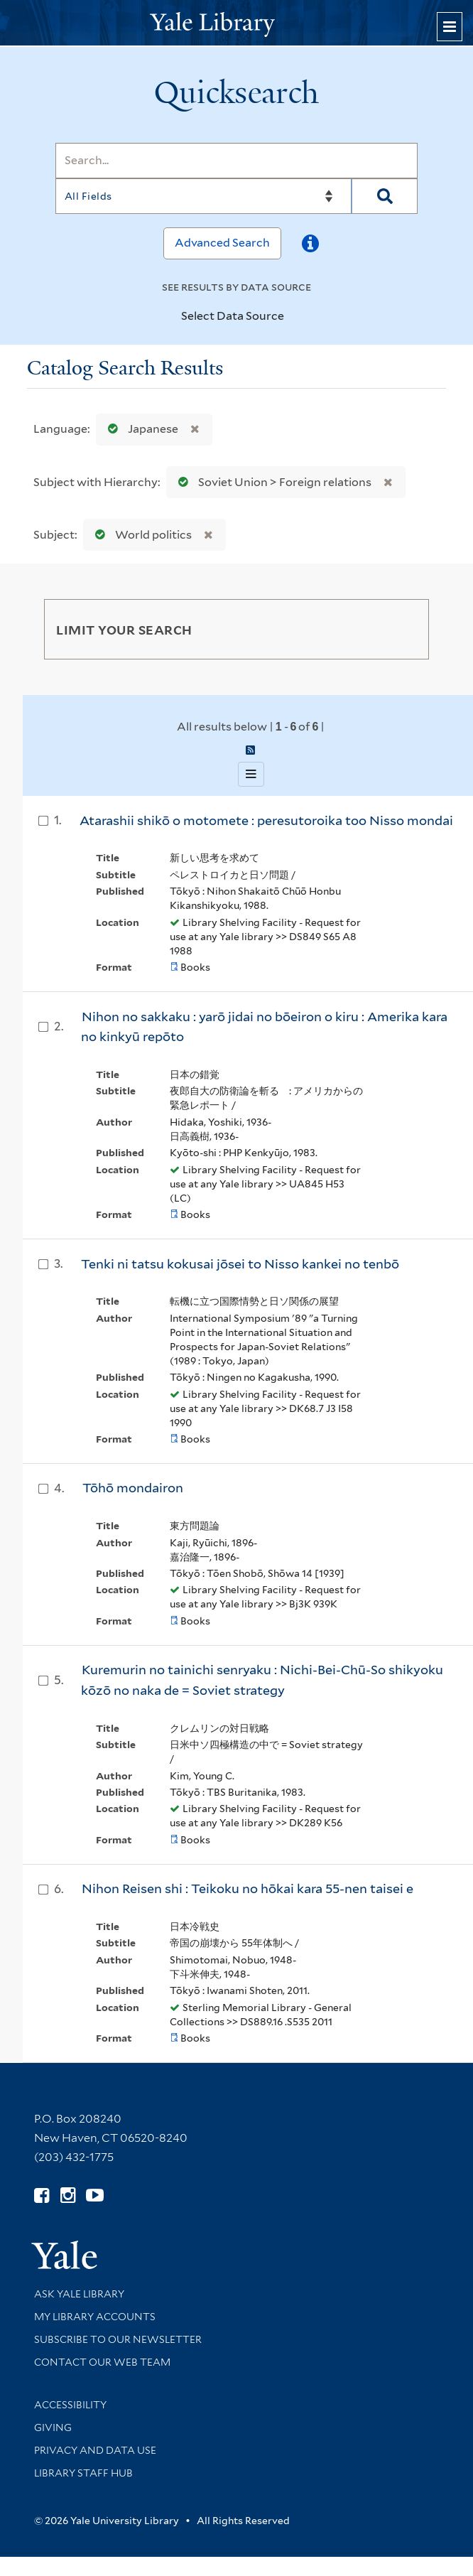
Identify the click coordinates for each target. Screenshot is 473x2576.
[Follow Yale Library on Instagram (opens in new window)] (67, 2195)
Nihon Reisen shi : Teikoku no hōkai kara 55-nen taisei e (247, 1888)
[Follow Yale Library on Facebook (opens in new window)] (41, 2195)
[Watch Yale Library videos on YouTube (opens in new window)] (95, 2195)
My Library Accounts (95, 2316)
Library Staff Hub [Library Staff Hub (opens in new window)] (83, 2473)
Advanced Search (222, 242)
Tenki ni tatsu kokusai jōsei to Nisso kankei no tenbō (240, 1263)
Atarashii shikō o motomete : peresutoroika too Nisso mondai (266, 820)
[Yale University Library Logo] (236, 23)
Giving (53, 2427)
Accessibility (70, 2404)
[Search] (236, 160)
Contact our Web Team (102, 2362)
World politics (140, 534)
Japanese (139, 429)
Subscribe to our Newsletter (118, 2339)
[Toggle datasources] (292, 316)
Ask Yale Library (79, 2294)
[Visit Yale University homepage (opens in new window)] (64, 2250)
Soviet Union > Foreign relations (272, 482)
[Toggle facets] (404, 628)
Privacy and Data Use (95, 2450)
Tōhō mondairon (132, 1487)
